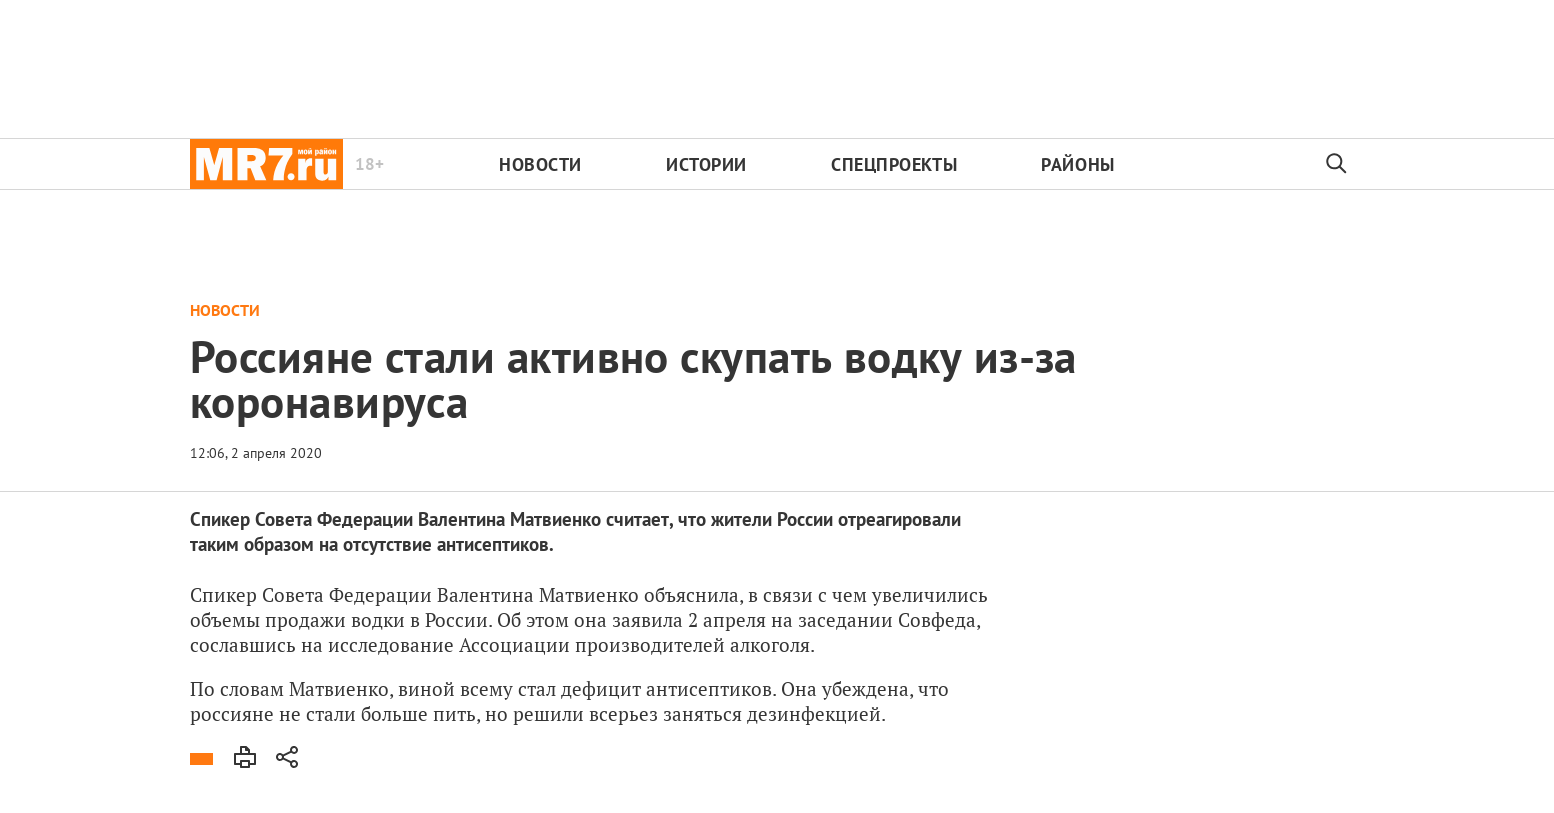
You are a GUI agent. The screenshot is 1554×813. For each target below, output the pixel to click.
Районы (1077, 164)
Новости (540, 164)
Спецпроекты (894, 164)
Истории (706, 164)
